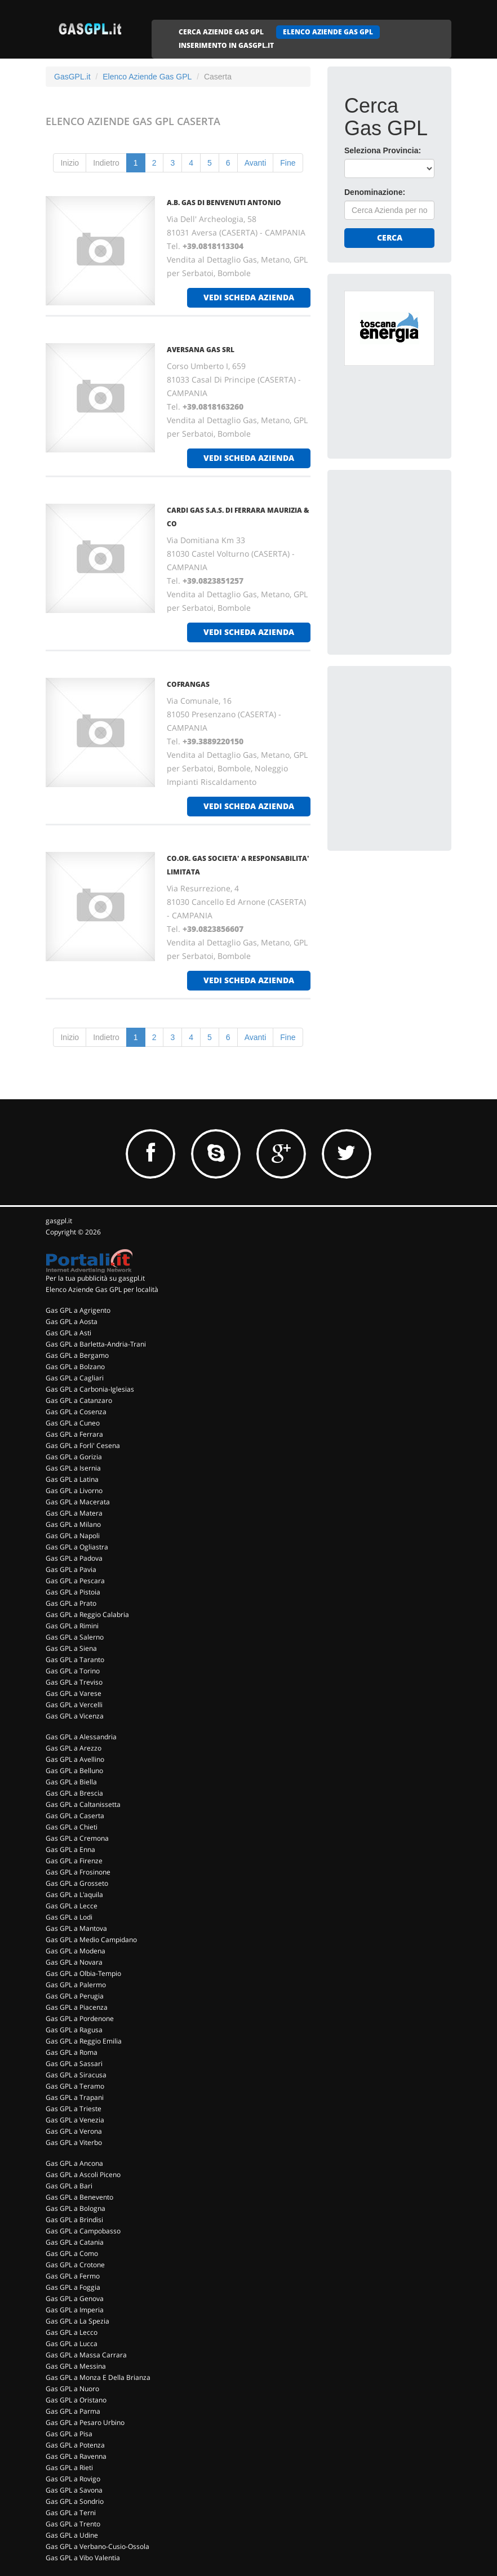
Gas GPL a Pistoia (73, 1592)
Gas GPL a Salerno (75, 1637)
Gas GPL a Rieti (69, 2467)
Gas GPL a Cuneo (73, 1423)
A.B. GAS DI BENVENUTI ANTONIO (224, 202)
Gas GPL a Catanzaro (79, 1400)
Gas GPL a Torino (73, 1671)
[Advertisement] (420, 557)
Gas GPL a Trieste (73, 2108)
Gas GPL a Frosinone (78, 1872)
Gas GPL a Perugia (75, 1996)
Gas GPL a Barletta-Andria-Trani (96, 1344)
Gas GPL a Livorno (74, 1490)
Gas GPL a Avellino (75, 1759)
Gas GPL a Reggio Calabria (87, 1614)
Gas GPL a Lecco (71, 2332)
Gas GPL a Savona (74, 2490)
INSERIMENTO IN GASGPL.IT (226, 45)
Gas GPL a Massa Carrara (86, 2355)
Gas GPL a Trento (73, 2524)
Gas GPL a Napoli (73, 1535)
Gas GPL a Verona (74, 2131)
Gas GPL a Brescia (74, 1793)
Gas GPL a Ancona (74, 2163)
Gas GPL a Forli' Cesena (83, 1445)
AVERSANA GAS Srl (200, 349)
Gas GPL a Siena (71, 1648)
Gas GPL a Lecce (71, 1906)
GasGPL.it (72, 76)
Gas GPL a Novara (74, 1962)
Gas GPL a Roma (71, 2052)
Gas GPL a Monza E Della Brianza (98, 2377)
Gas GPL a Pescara (75, 1580)
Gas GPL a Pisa (69, 2434)
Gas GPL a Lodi (69, 1917)
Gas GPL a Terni (71, 2512)
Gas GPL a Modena (75, 1951)
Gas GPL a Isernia (73, 1468)
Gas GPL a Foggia (73, 2287)
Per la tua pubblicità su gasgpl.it (95, 1278)
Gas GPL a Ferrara (74, 1434)
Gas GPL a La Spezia (77, 2321)
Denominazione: (374, 192)
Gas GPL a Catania (75, 2242)
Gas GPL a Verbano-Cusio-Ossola (97, 2546)
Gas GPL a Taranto (75, 1659)
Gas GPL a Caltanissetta (83, 1804)
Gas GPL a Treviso (74, 1682)
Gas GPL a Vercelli (74, 1704)
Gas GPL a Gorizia (74, 1457)
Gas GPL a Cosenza (76, 1411)
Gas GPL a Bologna (75, 2208)
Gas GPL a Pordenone (80, 2018)
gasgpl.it (59, 1220)
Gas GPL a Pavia (71, 1569)
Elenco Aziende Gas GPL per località (102, 1289)
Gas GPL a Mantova (76, 1928)
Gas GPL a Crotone (75, 2264)
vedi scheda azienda (248, 297)
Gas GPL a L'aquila (74, 1894)
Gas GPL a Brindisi (74, 2219)
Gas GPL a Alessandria (81, 1737)
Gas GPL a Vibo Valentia (83, 2557)
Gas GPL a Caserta (75, 1815)
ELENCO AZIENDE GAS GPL (328, 32)
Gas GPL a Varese (73, 1693)
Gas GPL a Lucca (71, 2343)
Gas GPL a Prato (71, 1603)
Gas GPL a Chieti (71, 1827)
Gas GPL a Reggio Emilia (84, 2041)
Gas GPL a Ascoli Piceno (83, 2174)
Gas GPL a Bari (69, 2186)
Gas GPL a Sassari (74, 2063)
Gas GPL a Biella (71, 1782)
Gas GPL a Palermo (76, 1984)
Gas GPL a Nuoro (72, 2388)
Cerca (389, 237)
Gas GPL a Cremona (77, 1838)
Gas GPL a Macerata (78, 1502)
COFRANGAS (188, 684)
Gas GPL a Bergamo (77, 1355)
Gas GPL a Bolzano (75, 1366)
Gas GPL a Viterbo (74, 2142)
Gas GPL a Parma (73, 2411)
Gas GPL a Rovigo (73, 2479)
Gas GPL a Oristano (76, 2400)
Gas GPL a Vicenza (75, 1716)
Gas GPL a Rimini (72, 1626)
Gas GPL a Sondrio (75, 2501)
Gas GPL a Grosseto (77, 1883)
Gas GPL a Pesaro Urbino (85, 2422)
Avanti (256, 162)
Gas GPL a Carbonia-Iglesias (90, 1389)
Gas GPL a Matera (74, 1513)
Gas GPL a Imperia (75, 2310)
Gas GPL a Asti (68, 1333)
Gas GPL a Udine (72, 2535)
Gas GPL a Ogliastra (77, 1547)
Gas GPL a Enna (70, 1849)
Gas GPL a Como (72, 2253)
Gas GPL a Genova (75, 2298)
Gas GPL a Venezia (75, 2120)
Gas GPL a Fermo (73, 2276)
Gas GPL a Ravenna (76, 2456)
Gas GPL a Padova (74, 1558)
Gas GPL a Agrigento (78, 1310)
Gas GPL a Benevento (79, 2197)
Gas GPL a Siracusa (76, 2075)
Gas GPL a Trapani (75, 2097)
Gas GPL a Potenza (75, 2445)
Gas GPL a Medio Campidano (91, 1939)
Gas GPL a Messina (76, 2366)
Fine (287, 162)
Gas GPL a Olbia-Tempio (83, 1973)
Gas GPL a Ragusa (74, 2030)
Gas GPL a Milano (73, 1524)
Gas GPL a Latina (72, 1479)
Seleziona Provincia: (382, 150)
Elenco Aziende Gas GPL (147, 76)
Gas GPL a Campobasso (83, 2231)
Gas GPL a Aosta (71, 1321)
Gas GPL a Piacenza (77, 2007)
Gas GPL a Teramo (75, 2086)
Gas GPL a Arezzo (73, 1748)
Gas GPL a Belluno (74, 1770)
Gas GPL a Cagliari (75, 1378)
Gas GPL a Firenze (74, 1861)
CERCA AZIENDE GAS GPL (221, 32)
